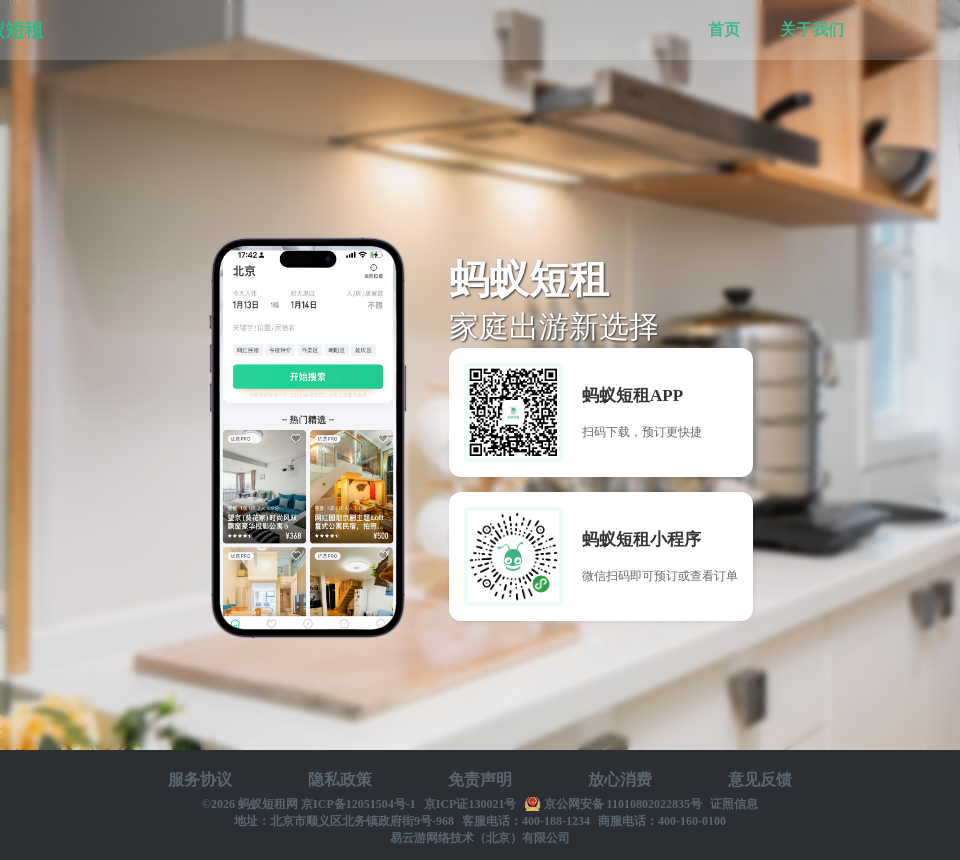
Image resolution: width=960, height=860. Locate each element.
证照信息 (734, 804)
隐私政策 (340, 779)
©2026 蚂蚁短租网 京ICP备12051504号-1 (309, 804)
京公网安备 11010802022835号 (623, 804)
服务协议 (200, 779)
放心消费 (620, 779)
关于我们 (812, 29)
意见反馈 (760, 779)
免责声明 (480, 779)
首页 (724, 29)
